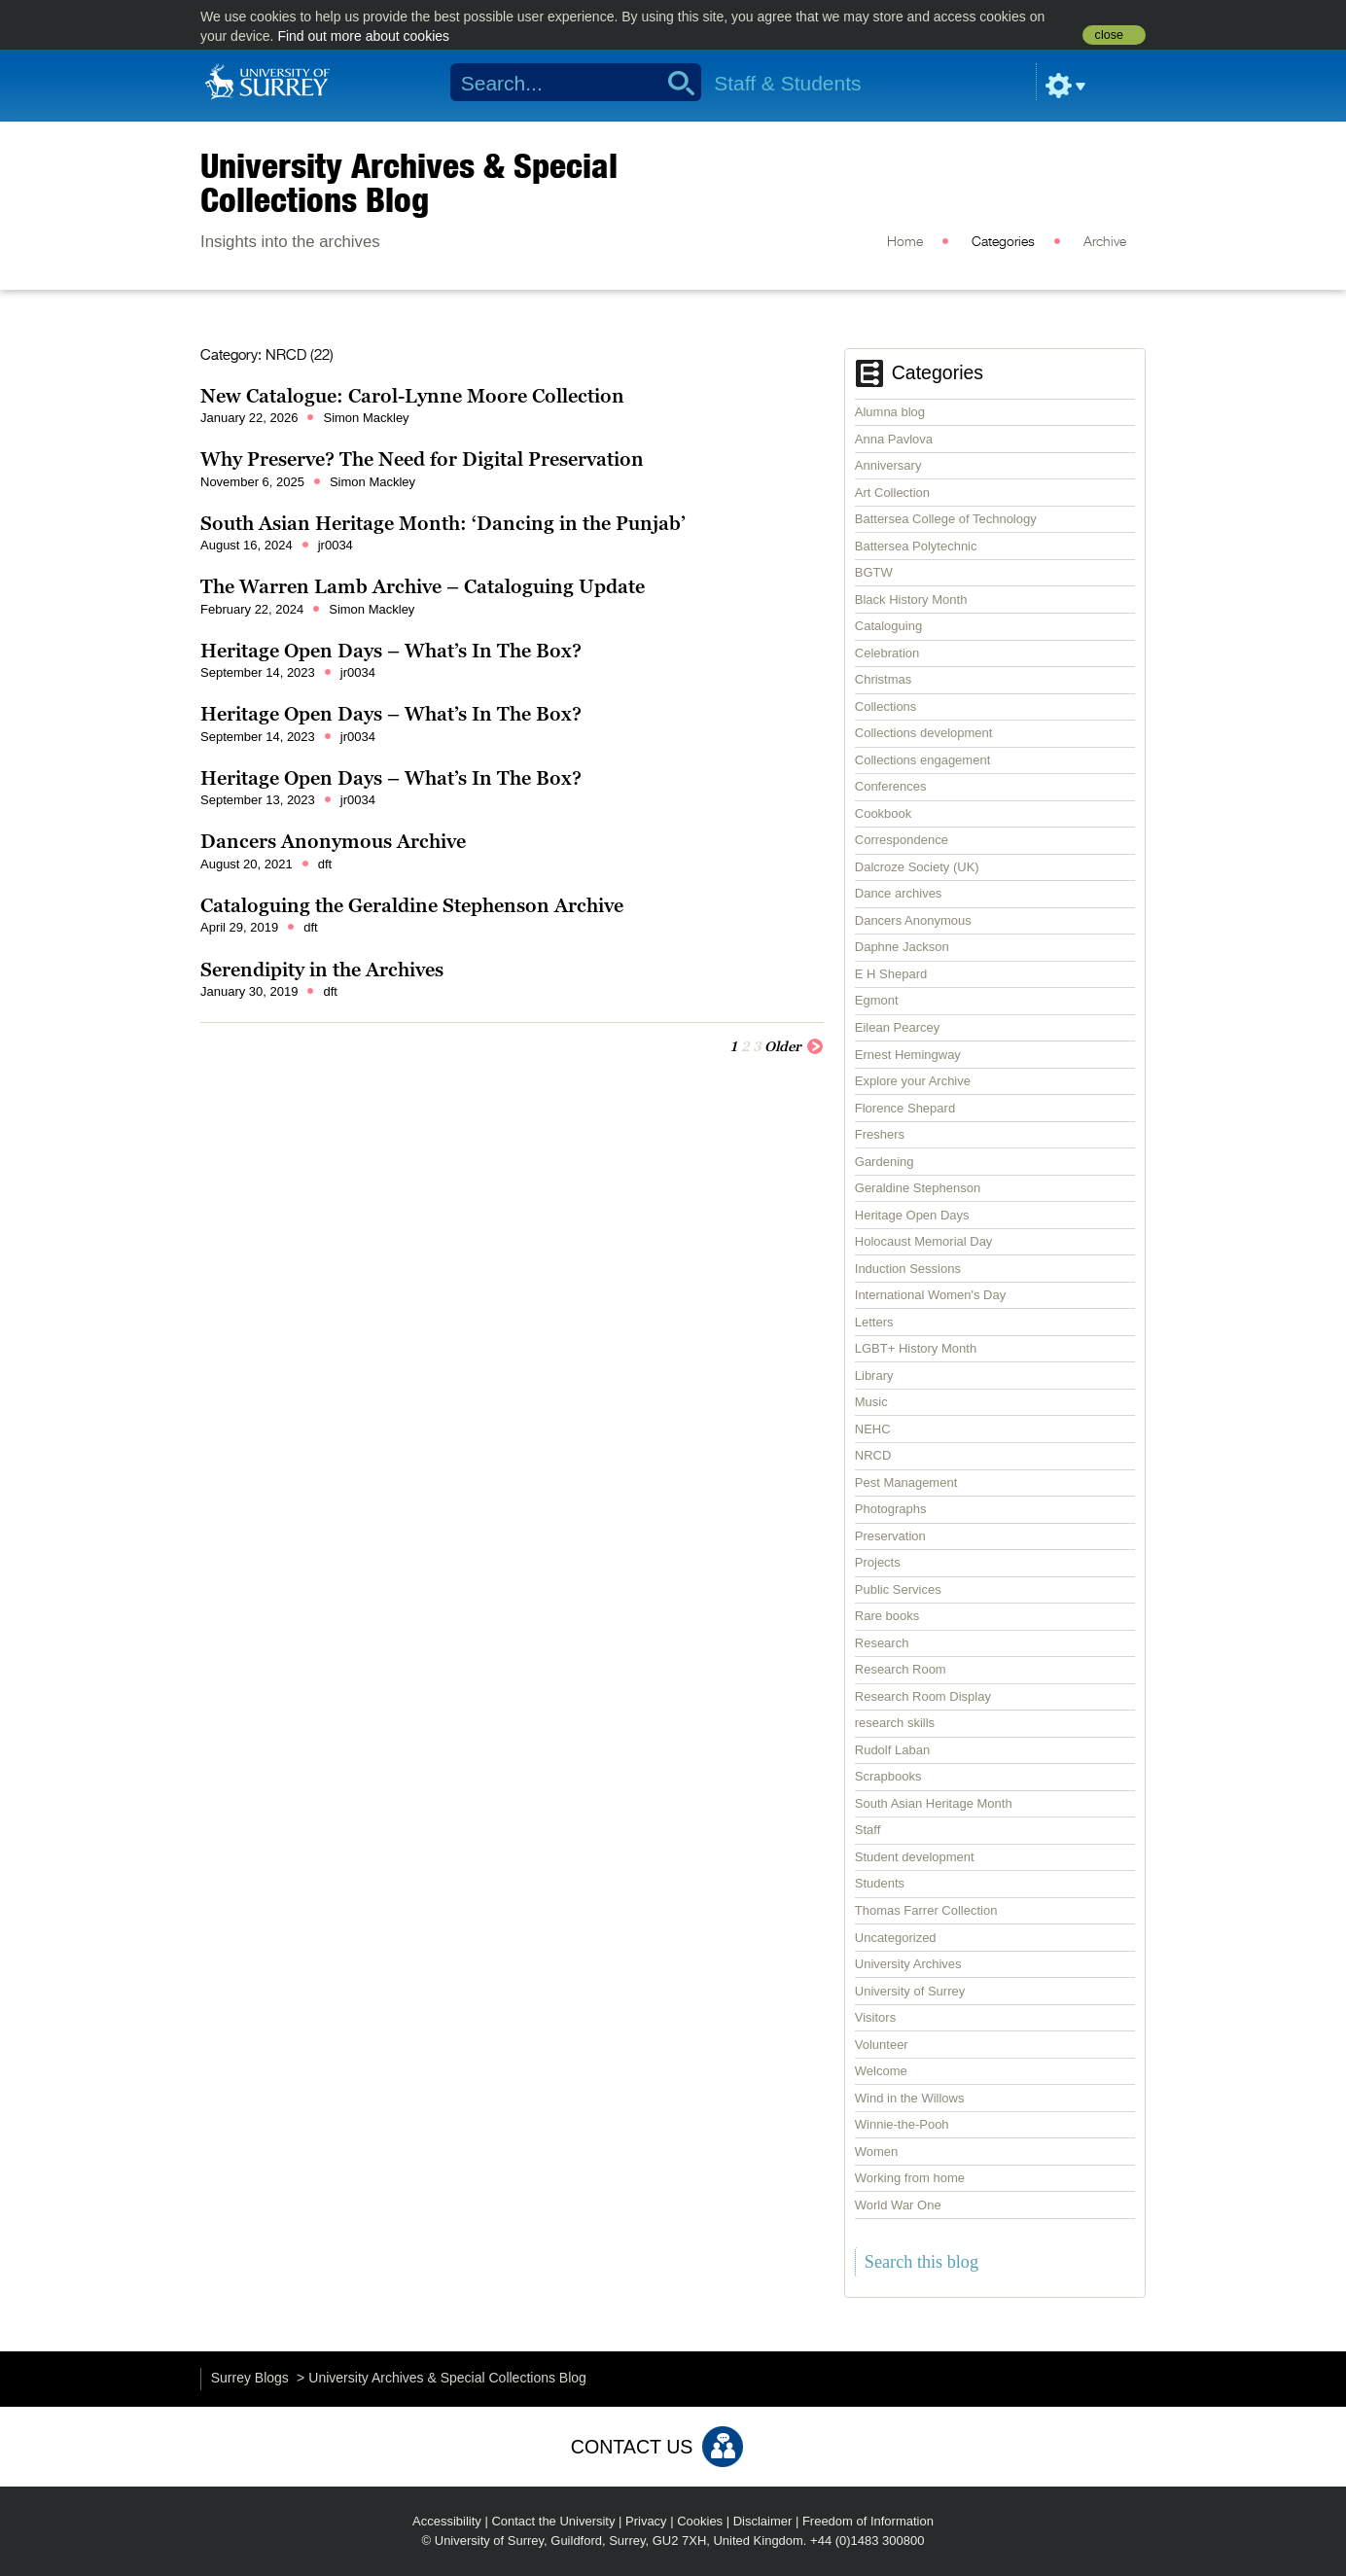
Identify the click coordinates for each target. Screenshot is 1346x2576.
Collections (886, 706)
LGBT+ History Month (915, 1348)
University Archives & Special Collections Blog (409, 182)
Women (877, 2151)
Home (905, 242)
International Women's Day (930, 1295)
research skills (895, 1722)
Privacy (646, 2521)
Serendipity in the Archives (321, 969)
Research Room (900, 1669)
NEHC (873, 1429)
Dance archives (898, 893)
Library (874, 1375)
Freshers (879, 1134)
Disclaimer (763, 2521)
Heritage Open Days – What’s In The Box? (391, 650)
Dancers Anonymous (913, 920)
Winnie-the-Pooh (902, 2124)
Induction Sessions (908, 1268)
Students (879, 1883)
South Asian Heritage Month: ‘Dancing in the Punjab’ (443, 523)
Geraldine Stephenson (917, 1188)
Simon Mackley (365, 417)
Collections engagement (922, 760)
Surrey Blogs (250, 2377)
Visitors (875, 2017)
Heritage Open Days (912, 1215)
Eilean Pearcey (897, 1027)
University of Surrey (910, 1991)
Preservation (890, 1536)
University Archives (908, 1964)
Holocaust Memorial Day (924, 1241)
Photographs (891, 1508)
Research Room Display (923, 1696)
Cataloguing (888, 625)
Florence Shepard (905, 1108)
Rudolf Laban (892, 1750)
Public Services (898, 1589)
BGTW (874, 572)
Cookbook (883, 813)
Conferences (891, 786)
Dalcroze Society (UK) (917, 867)
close (1109, 35)
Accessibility (446, 2521)
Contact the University (553, 2521)
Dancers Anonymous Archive (333, 841)
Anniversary (888, 465)
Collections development (924, 732)
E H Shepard (891, 974)
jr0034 (335, 545)
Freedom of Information (868, 2521)
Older (794, 1045)
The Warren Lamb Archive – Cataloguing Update (422, 586)
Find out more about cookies (363, 36)
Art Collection (892, 492)
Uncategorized (896, 1937)
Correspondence (901, 839)
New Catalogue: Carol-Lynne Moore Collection (412, 395)
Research (882, 1643)
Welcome (881, 2071)
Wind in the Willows (910, 2098)
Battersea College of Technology (946, 519)
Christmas (883, 679)
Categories (1003, 242)
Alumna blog (890, 412)
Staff (868, 1829)
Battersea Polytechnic (916, 546)
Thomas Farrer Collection (926, 1910)
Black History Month (911, 599)
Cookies (700, 2521)
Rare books (887, 1615)
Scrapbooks (888, 1776)
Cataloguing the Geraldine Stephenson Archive (411, 905)
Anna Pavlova (894, 439)
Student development (914, 1857)
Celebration (887, 653)
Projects (878, 1562)
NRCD (873, 1455)
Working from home (910, 2177)
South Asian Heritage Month (933, 1803)
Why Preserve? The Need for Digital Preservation (422, 459)
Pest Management (906, 1482)
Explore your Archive (913, 1081)
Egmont (877, 1000)
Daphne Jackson (902, 946)
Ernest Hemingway (908, 1054)
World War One (898, 2205)
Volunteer (881, 2044)
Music (871, 1401)
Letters (874, 1322)
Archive (1104, 242)
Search (674, 82)
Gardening (884, 1161)
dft (325, 864)
